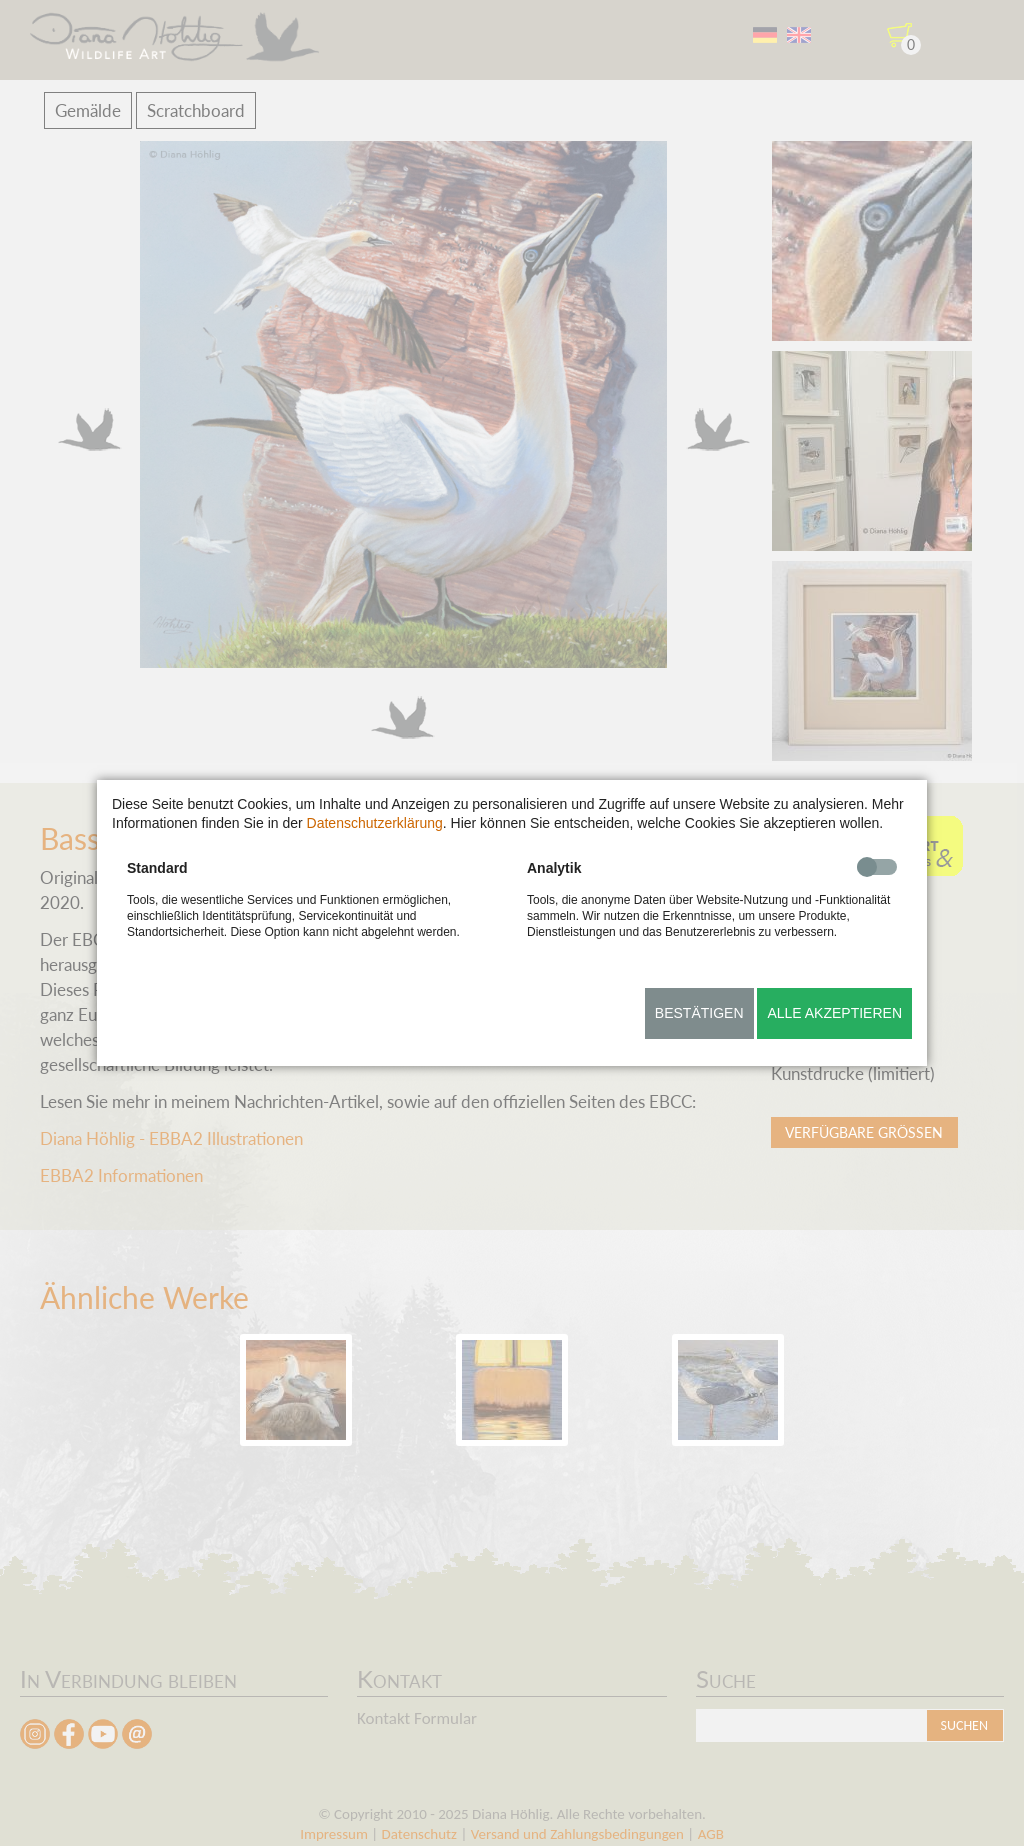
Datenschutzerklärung (375, 823)
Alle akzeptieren (834, 1013)
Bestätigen (699, 1013)
